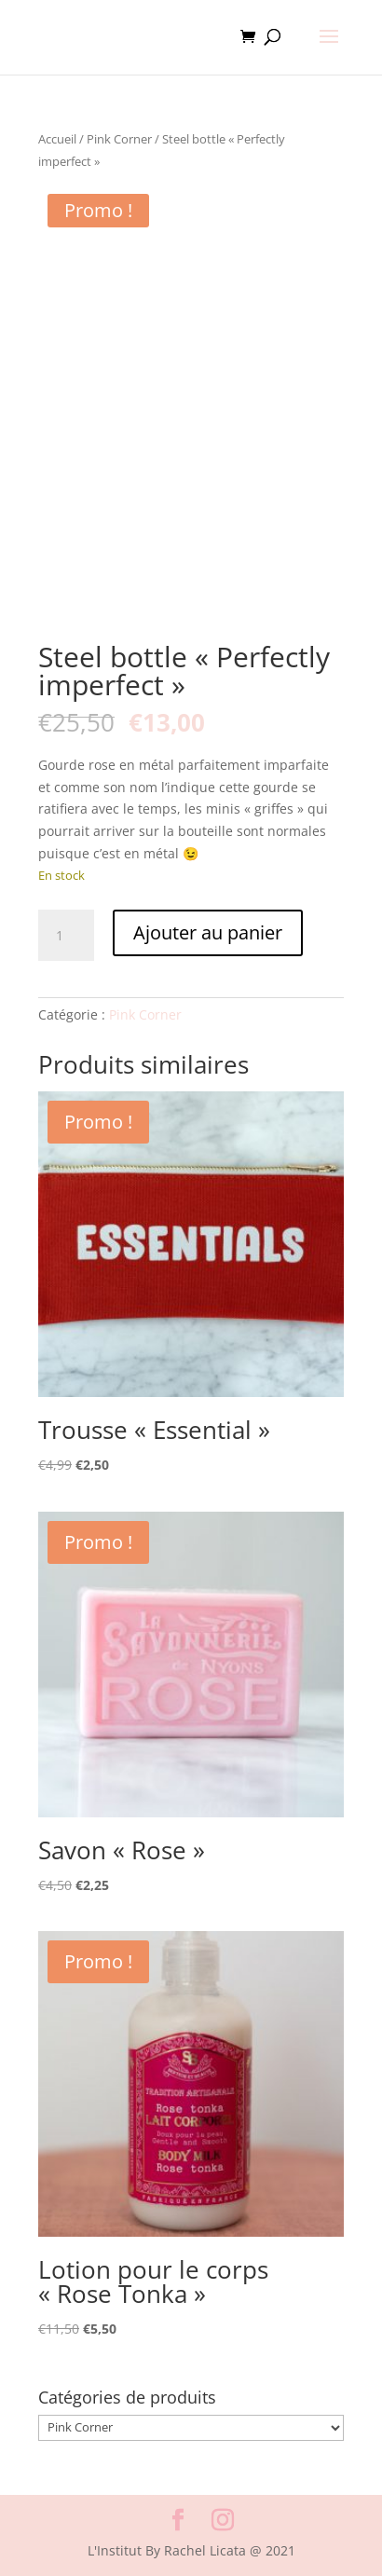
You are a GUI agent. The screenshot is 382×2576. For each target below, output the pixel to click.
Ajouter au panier (207, 932)
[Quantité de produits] (66, 936)
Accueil (57, 138)
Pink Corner (119, 138)
